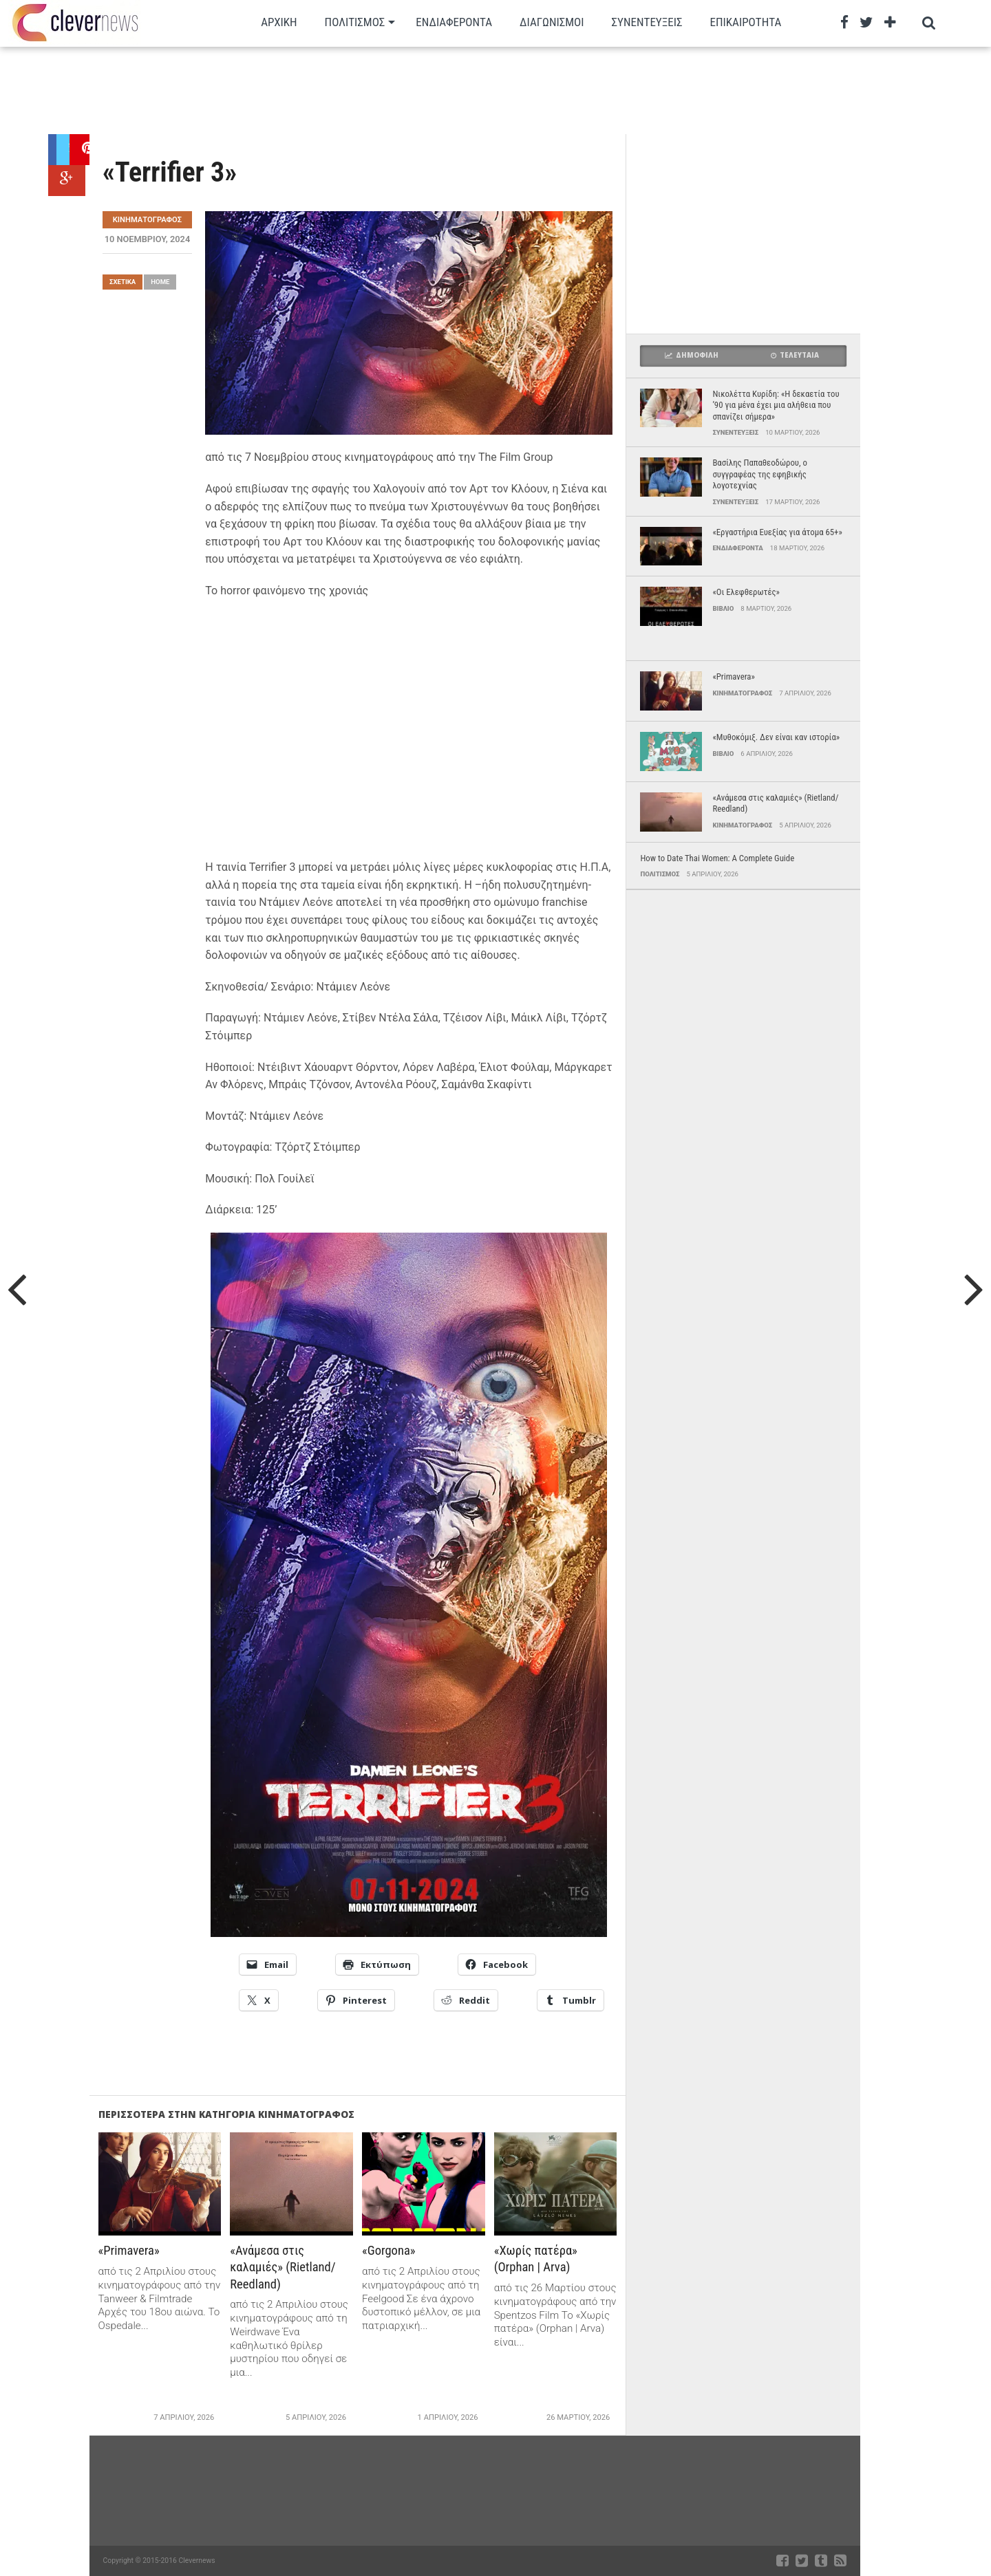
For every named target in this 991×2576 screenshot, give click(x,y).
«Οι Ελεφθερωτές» (746, 592)
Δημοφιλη (691, 355)
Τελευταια (795, 355)
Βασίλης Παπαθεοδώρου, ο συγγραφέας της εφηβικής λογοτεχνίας (759, 473)
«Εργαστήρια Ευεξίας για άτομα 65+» (777, 532)
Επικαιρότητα (746, 22)
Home (160, 281)
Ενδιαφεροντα (454, 22)
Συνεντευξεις (647, 22)
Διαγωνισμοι (552, 22)
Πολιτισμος (355, 22)
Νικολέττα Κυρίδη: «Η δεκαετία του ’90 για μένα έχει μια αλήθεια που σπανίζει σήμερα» (775, 405)
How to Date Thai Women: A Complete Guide (717, 858)
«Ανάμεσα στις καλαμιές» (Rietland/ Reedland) (284, 2267)
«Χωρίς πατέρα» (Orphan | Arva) (537, 2258)
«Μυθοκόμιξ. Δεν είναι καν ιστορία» (776, 737)
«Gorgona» (389, 2250)
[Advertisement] (454, 89)
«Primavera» (130, 2250)
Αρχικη (279, 22)
